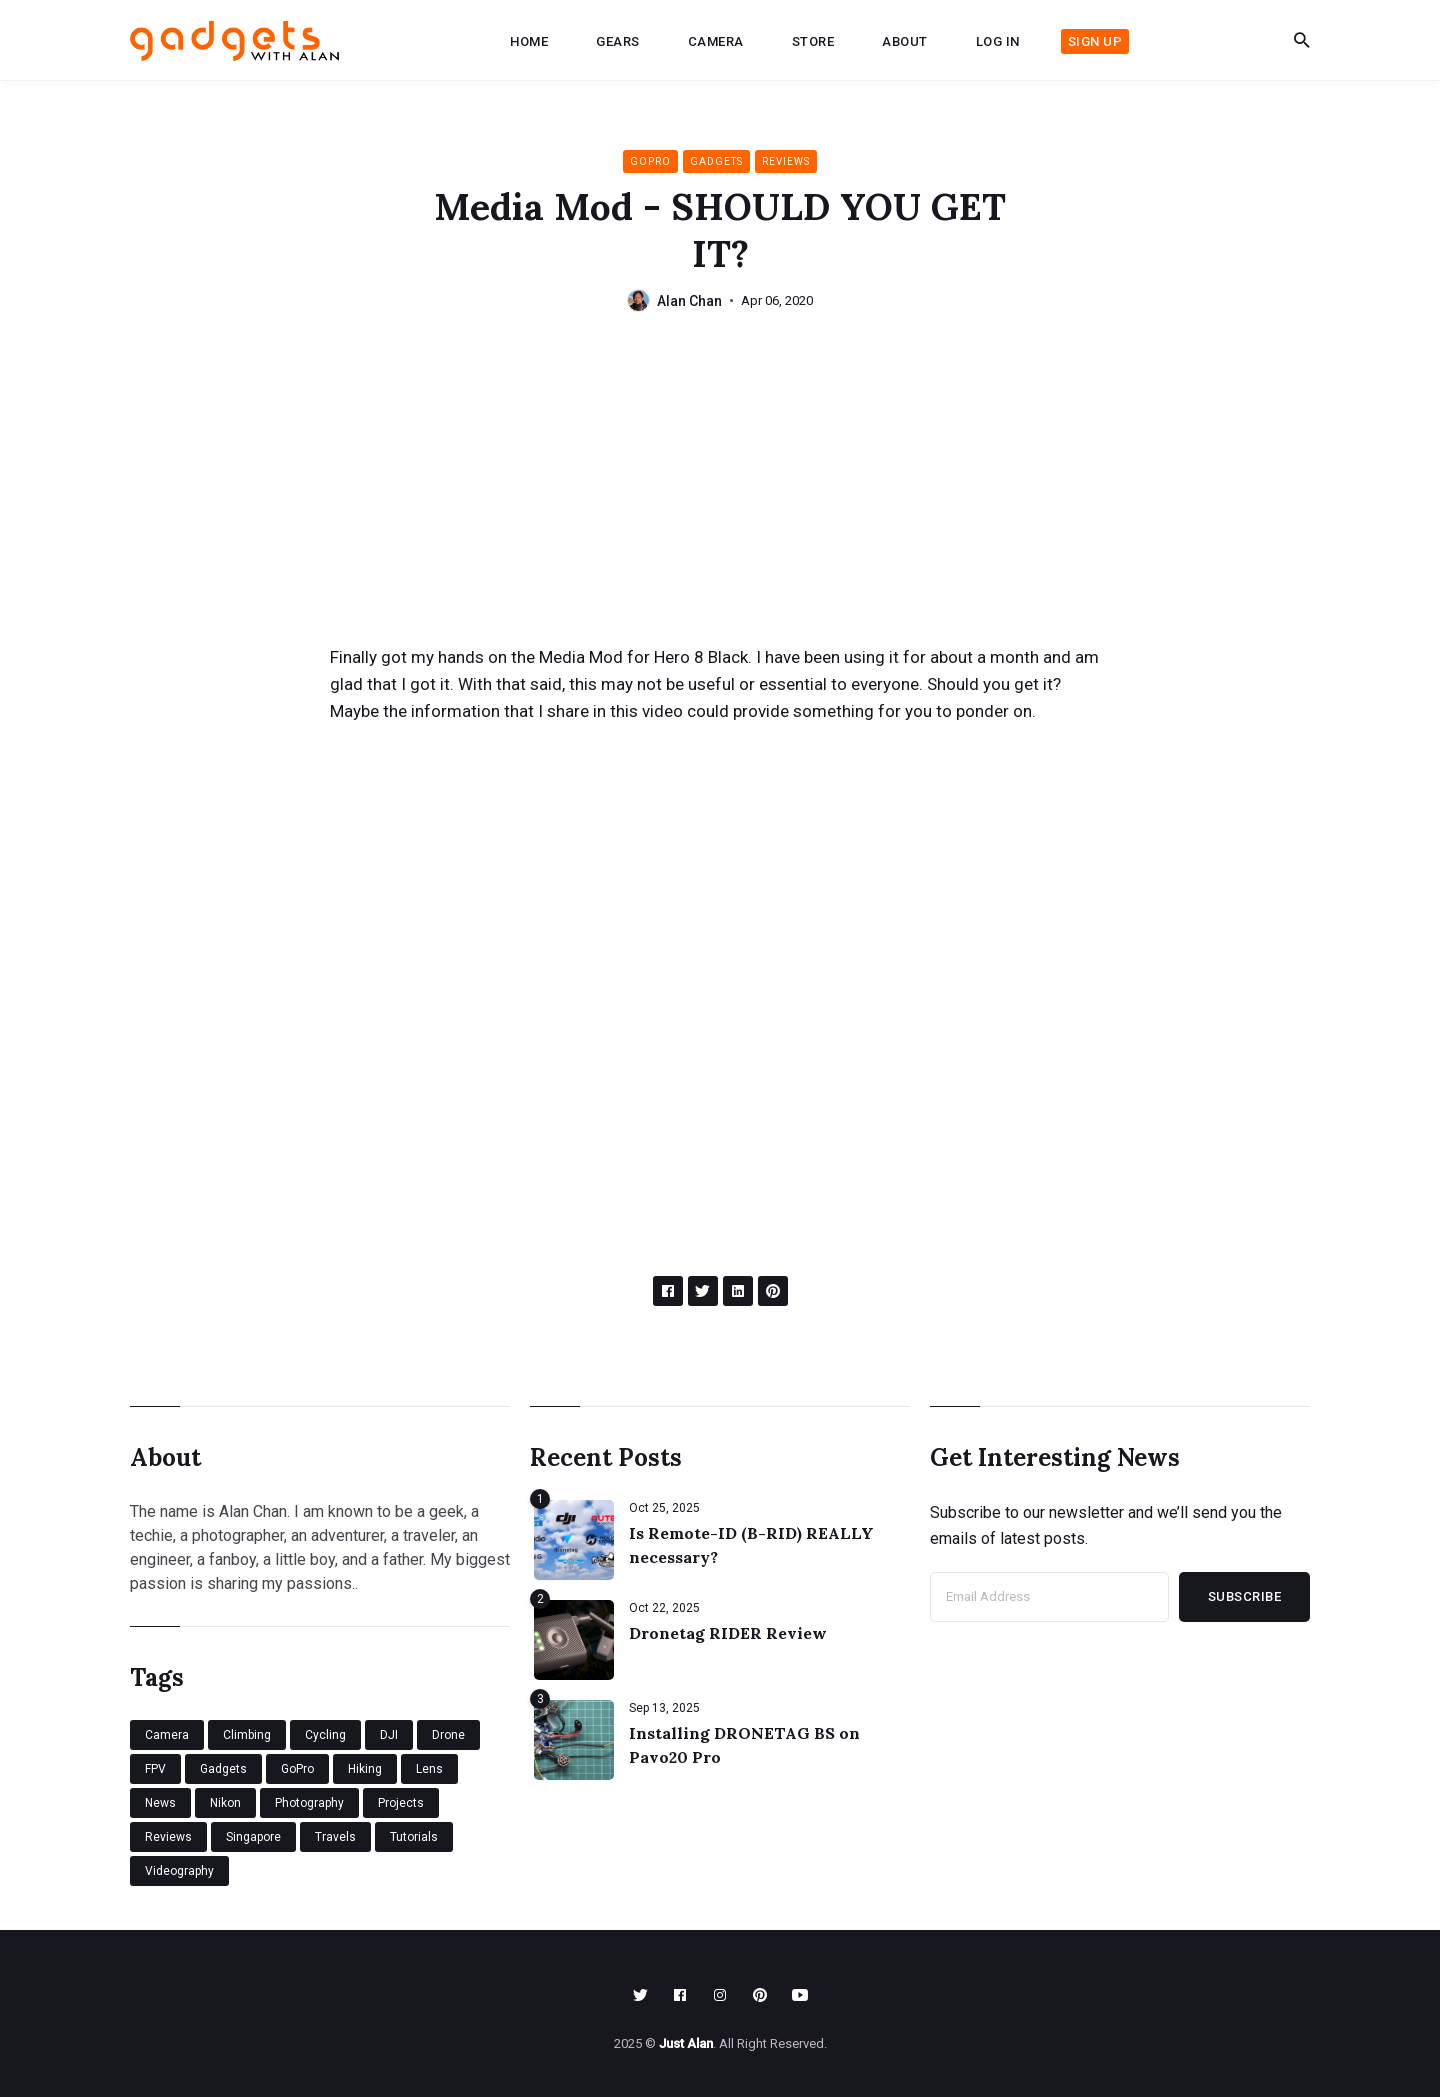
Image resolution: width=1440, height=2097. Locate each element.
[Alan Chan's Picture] (638, 300)
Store (813, 41)
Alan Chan (689, 301)
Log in (998, 41)
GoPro (650, 161)
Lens (429, 1769)
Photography (309, 1803)
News (160, 1803)
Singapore (253, 1837)
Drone (448, 1735)
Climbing (247, 1735)
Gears (618, 41)
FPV (155, 1769)
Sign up (1095, 41)
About (905, 41)
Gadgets (716, 161)
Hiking (365, 1769)
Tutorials (414, 1837)
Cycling (325, 1735)
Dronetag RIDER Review (728, 1633)
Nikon (225, 1803)
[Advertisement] (720, 494)
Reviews (786, 161)
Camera (716, 41)
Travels (335, 1837)
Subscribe (1245, 1596)
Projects (401, 1803)
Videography (179, 1871)
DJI (389, 1735)
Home (529, 41)
